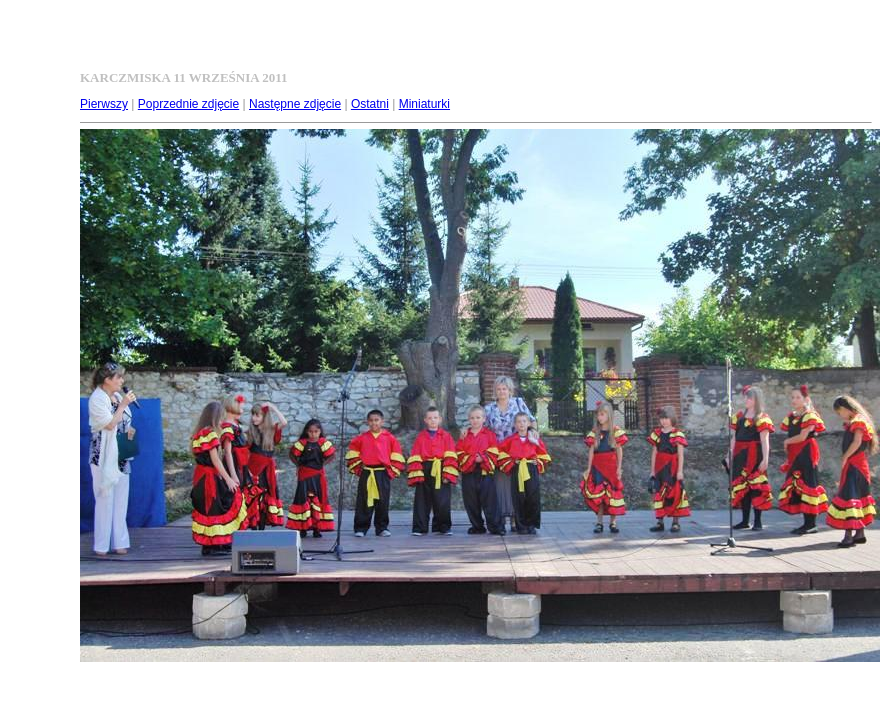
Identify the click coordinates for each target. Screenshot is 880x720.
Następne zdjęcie (295, 104)
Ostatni (370, 104)
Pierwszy (104, 104)
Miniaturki (424, 104)
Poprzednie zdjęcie (188, 104)
